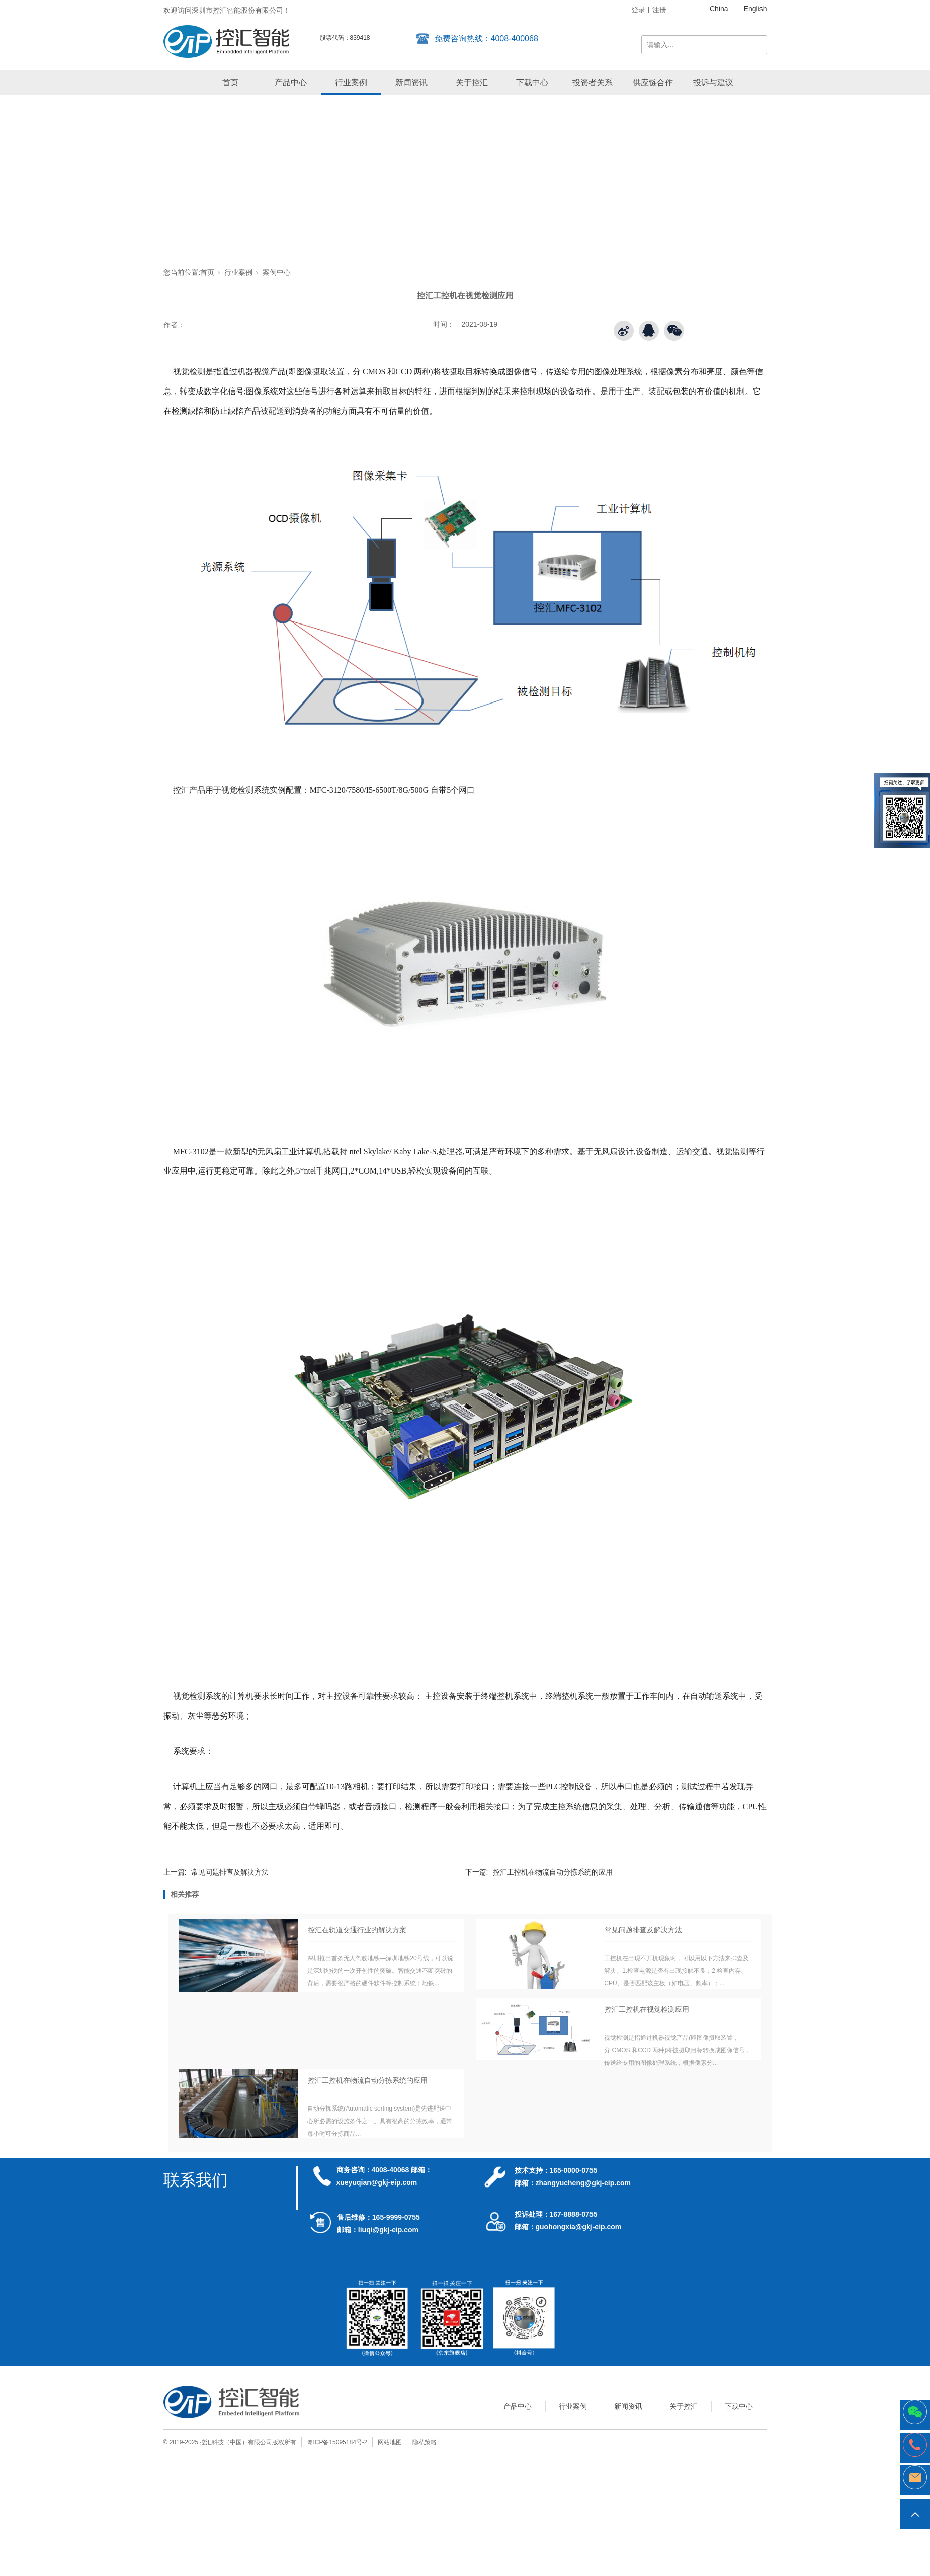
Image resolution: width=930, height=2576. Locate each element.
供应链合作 (653, 82)
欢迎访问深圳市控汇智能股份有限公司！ (226, 10)
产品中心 (291, 82)
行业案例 (351, 82)
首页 (230, 82)
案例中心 (277, 272)
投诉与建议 (713, 82)
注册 (659, 10)
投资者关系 (592, 82)
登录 (638, 10)
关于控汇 (472, 82)
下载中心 (532, 82)
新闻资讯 (411, 82)
